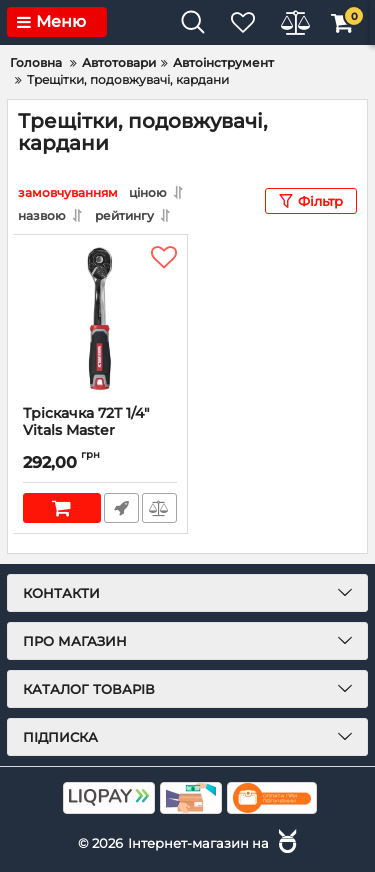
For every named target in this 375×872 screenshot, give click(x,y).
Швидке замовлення (121, 508)
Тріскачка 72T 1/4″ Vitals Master (100, 431)
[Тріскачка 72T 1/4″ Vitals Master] (100, 320)
